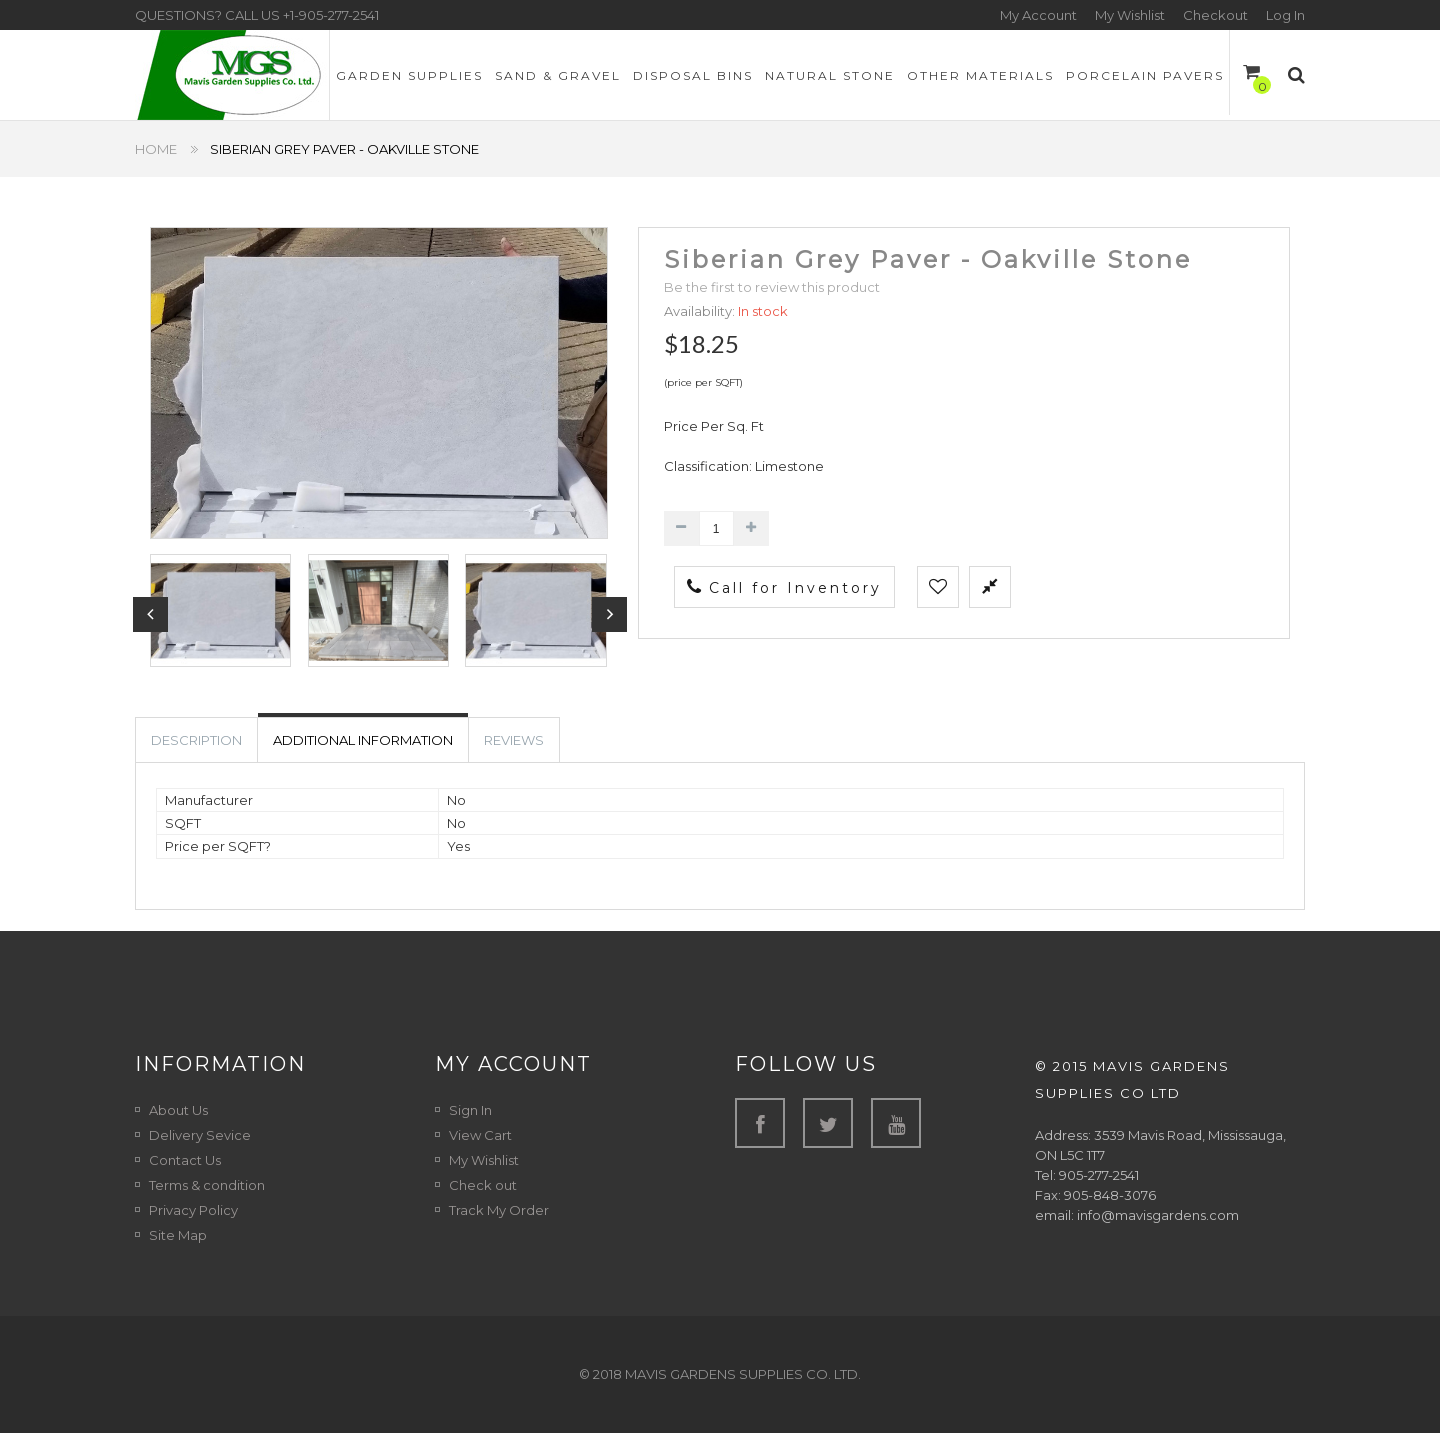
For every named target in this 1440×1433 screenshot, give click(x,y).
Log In (1285, 15)
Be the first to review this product (772, 287)
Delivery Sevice (200, 1135)
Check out (483, 1185)
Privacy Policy (193, 1210)
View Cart (480, 1135)
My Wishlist (1130, 15)
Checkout (1215, 15)
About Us (178, 1110)
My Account (1038, 15)
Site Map (178, 1235)
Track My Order (499, 1210)
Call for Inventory (784, 587)
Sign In (470, 1110)
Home (156, 149)
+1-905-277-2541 (331, 15)
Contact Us (185, 1160)
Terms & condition (207, 1185)
